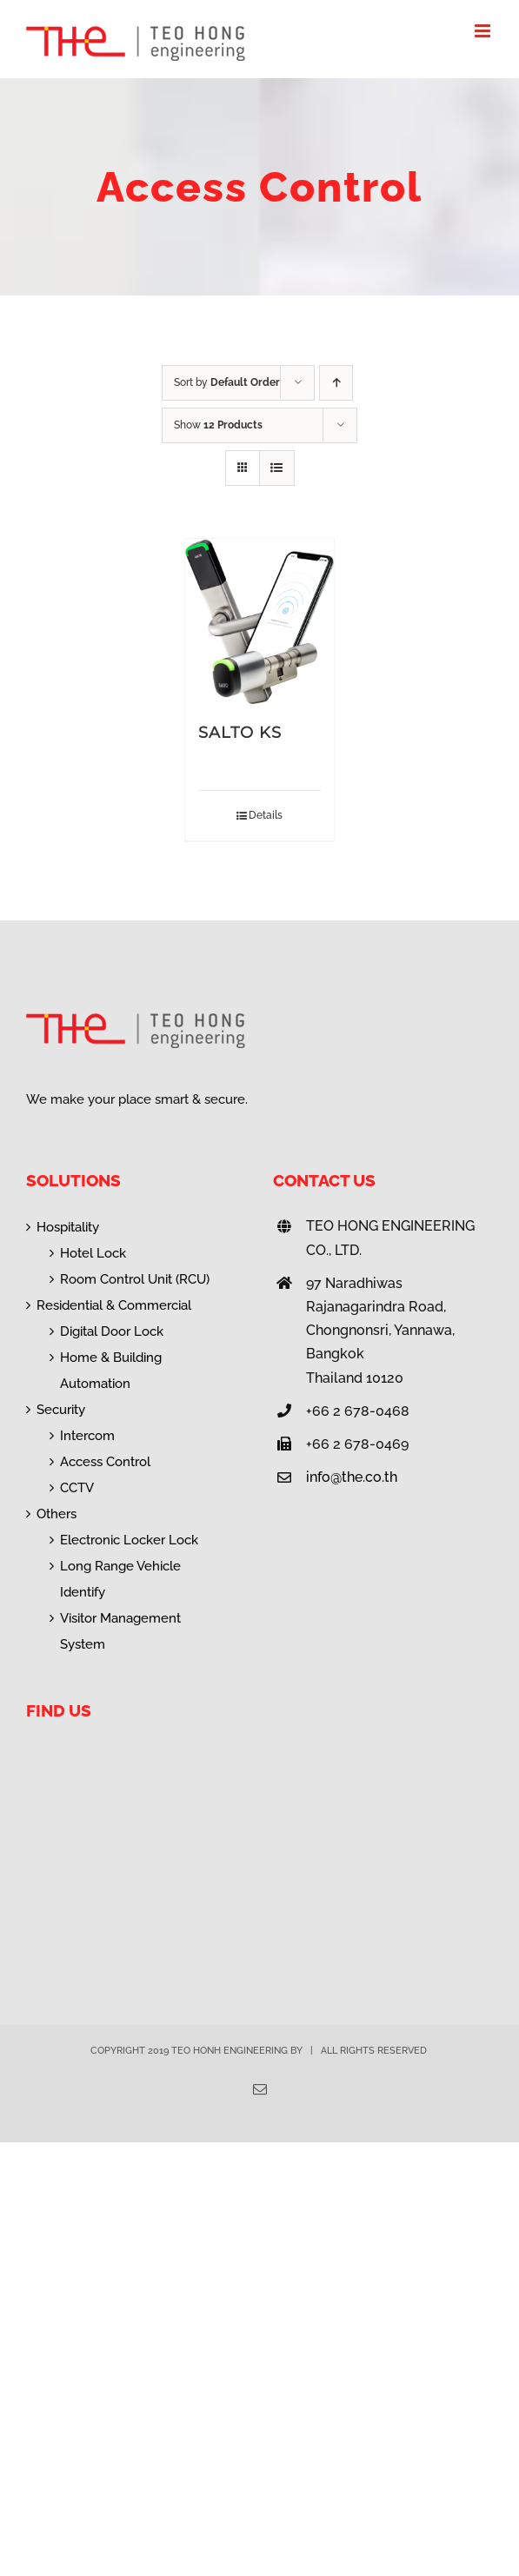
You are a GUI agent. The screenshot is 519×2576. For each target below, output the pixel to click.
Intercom (87, 1436)
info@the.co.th (351, 1477)
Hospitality (68, 1227)
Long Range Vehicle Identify (120, 1579)
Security (61, 1409)
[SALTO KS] (259, 621)
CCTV (77, 1488)
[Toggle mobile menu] (484, 31)
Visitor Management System (120, 1631)
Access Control (105, 1462)
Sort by (227, 382)
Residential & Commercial (114, 1305)
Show (218, 425)
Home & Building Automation (111, 1370)
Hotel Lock (93, 1253)
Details (266, 815)
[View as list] (277, 468)
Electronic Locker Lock (129, 1540)
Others (57, 1514)
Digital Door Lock (111, 1331)
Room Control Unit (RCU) (135, 1279)
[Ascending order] (336, 383)
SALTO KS (240, 732)
